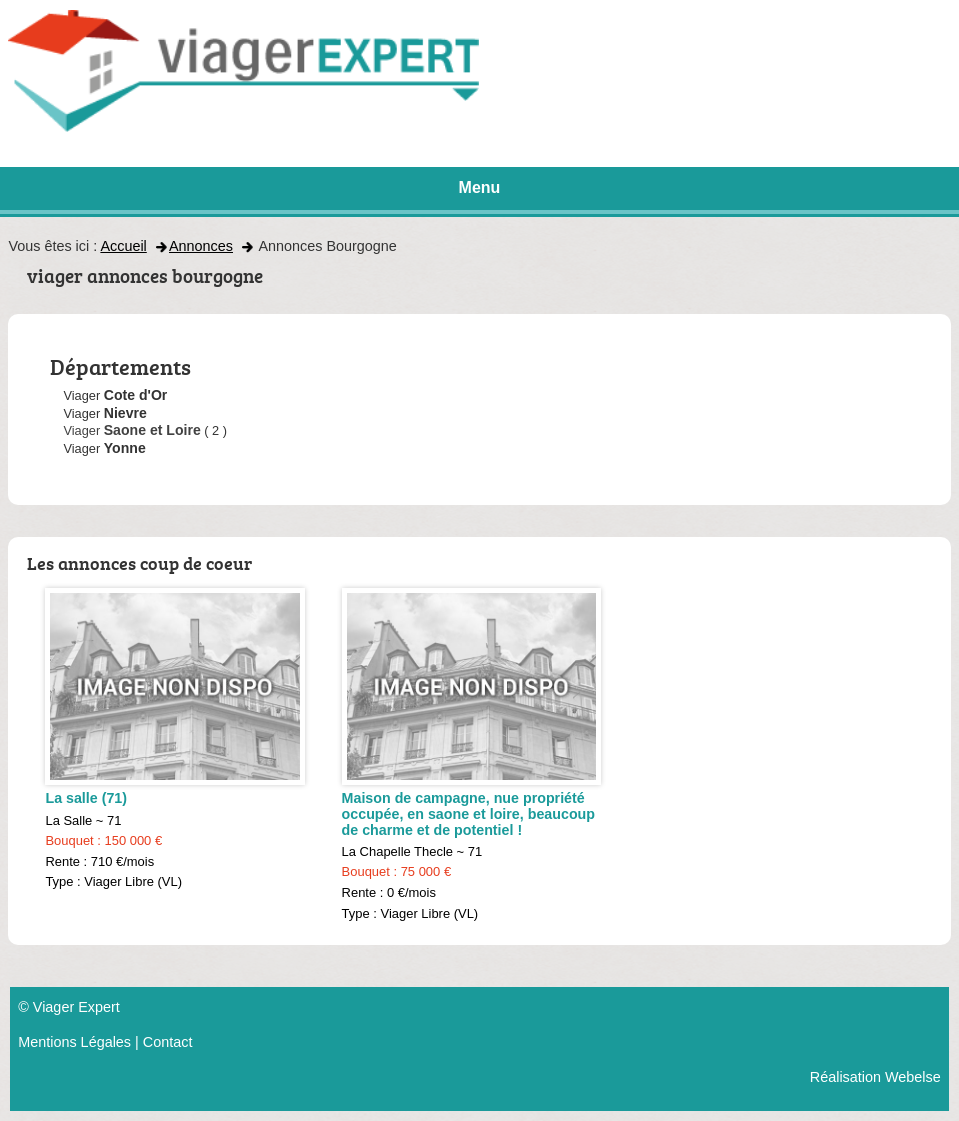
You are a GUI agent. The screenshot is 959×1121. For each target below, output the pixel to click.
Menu (480, 187)
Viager (131, 430)
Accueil (123, 246)
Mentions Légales (74, 1042)
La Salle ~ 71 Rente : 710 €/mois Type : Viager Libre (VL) (174, 738)
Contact (168, 1042)
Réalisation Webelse (875, 1077)
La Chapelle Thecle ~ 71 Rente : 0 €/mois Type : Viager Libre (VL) (471, 754)
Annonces (201, 246)
